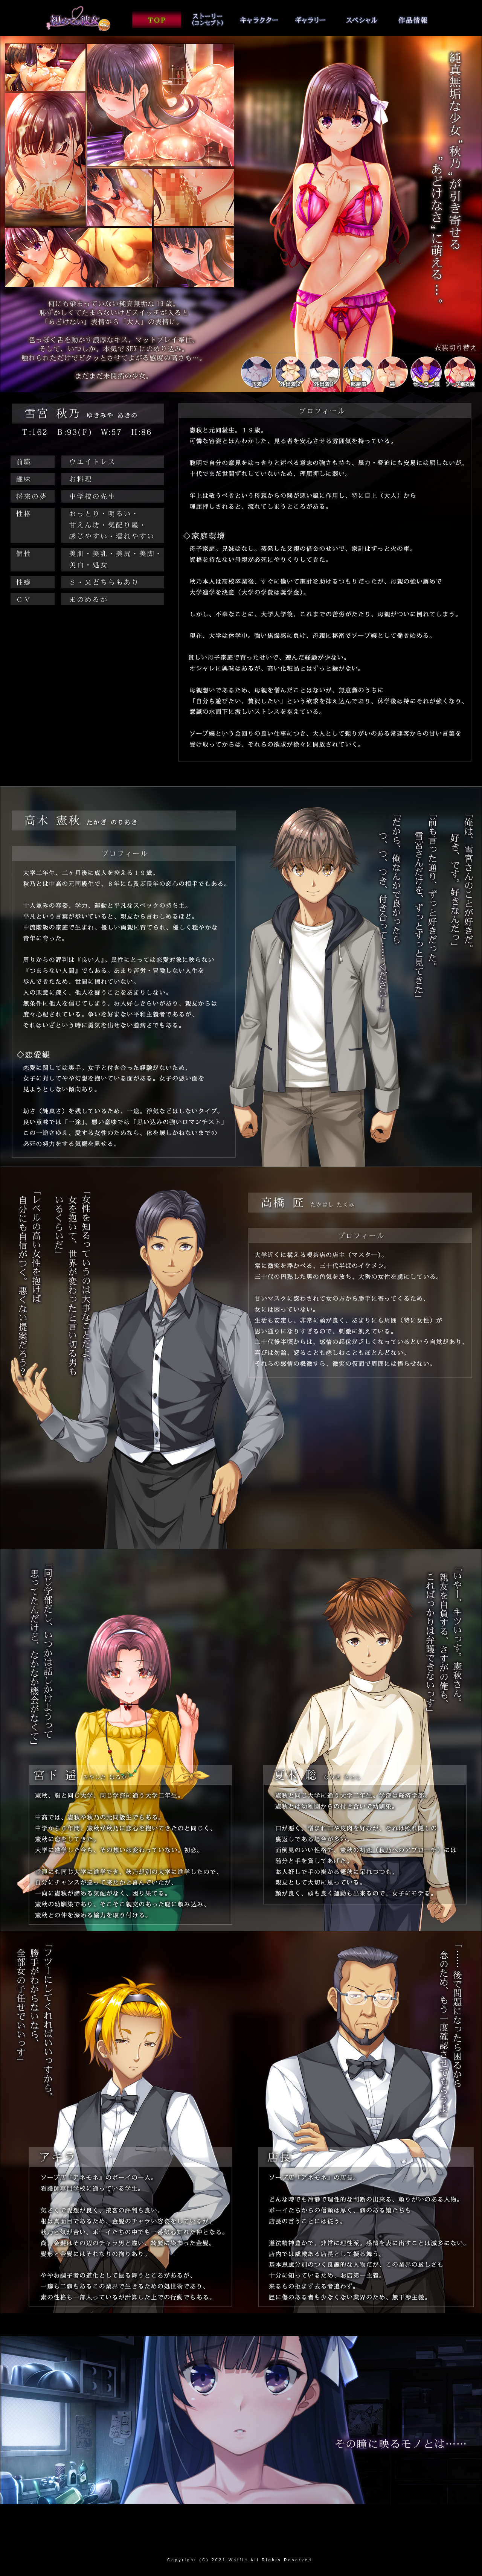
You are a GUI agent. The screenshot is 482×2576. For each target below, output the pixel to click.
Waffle (238, 2560)
